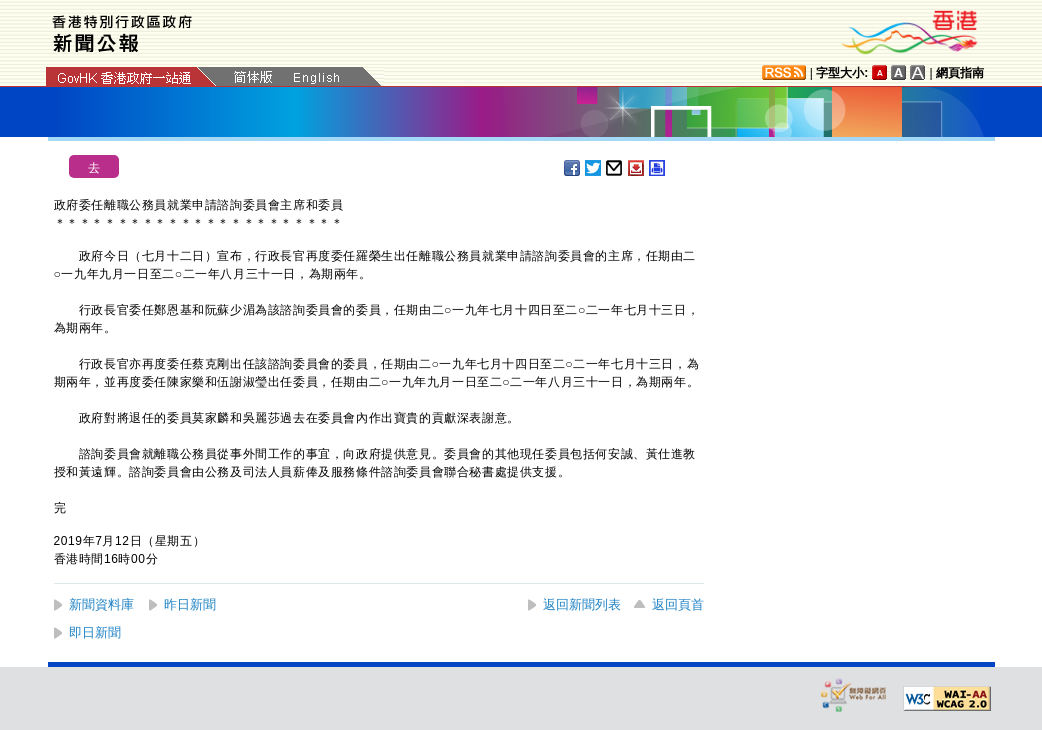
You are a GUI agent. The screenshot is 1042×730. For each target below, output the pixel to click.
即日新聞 (95, 632)
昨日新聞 (190, 604)
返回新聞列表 (582, 604)
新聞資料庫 (101, 604)
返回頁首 (678, 604)
